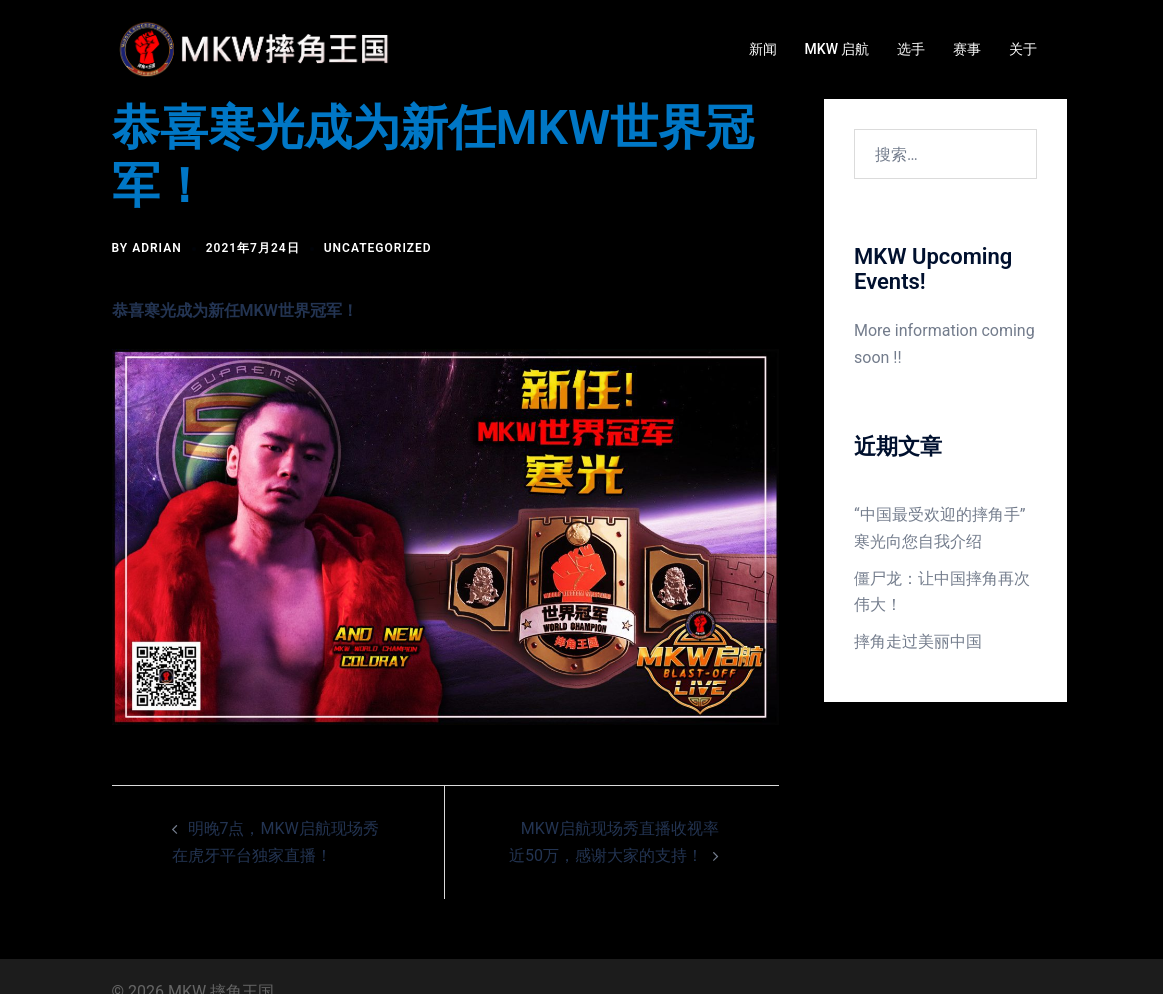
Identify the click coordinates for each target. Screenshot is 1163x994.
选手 (911, 49)
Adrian (157, 248)
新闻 (763, 49)
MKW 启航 (837, 49)
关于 (1023, 49)
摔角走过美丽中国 (918, 641)
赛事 (967, 49)
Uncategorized (378, 248)
